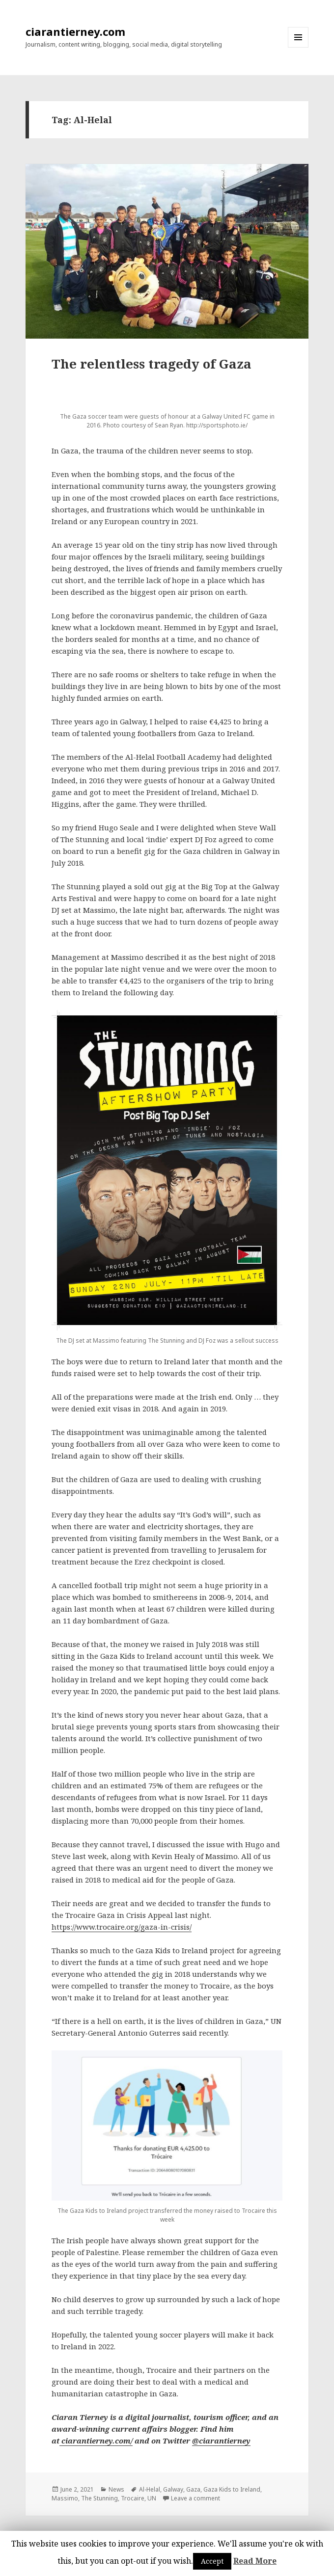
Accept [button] (212, 2561)
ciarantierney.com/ (96, 2440)
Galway (173, 2489)
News (116, 2489)
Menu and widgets (298, 47)
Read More (255, 2560)
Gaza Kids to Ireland (231, 2489)
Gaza (193, 2489)
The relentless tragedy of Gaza (151, 363)
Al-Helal (149, 2489)
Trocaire (132, 2498)
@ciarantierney (221, 2440)
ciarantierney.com (75, 31)
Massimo (65, 2498)
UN (151, 2498)
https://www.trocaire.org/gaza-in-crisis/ (122, 1927)
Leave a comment (195, 2498)
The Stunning (99, 2498)
